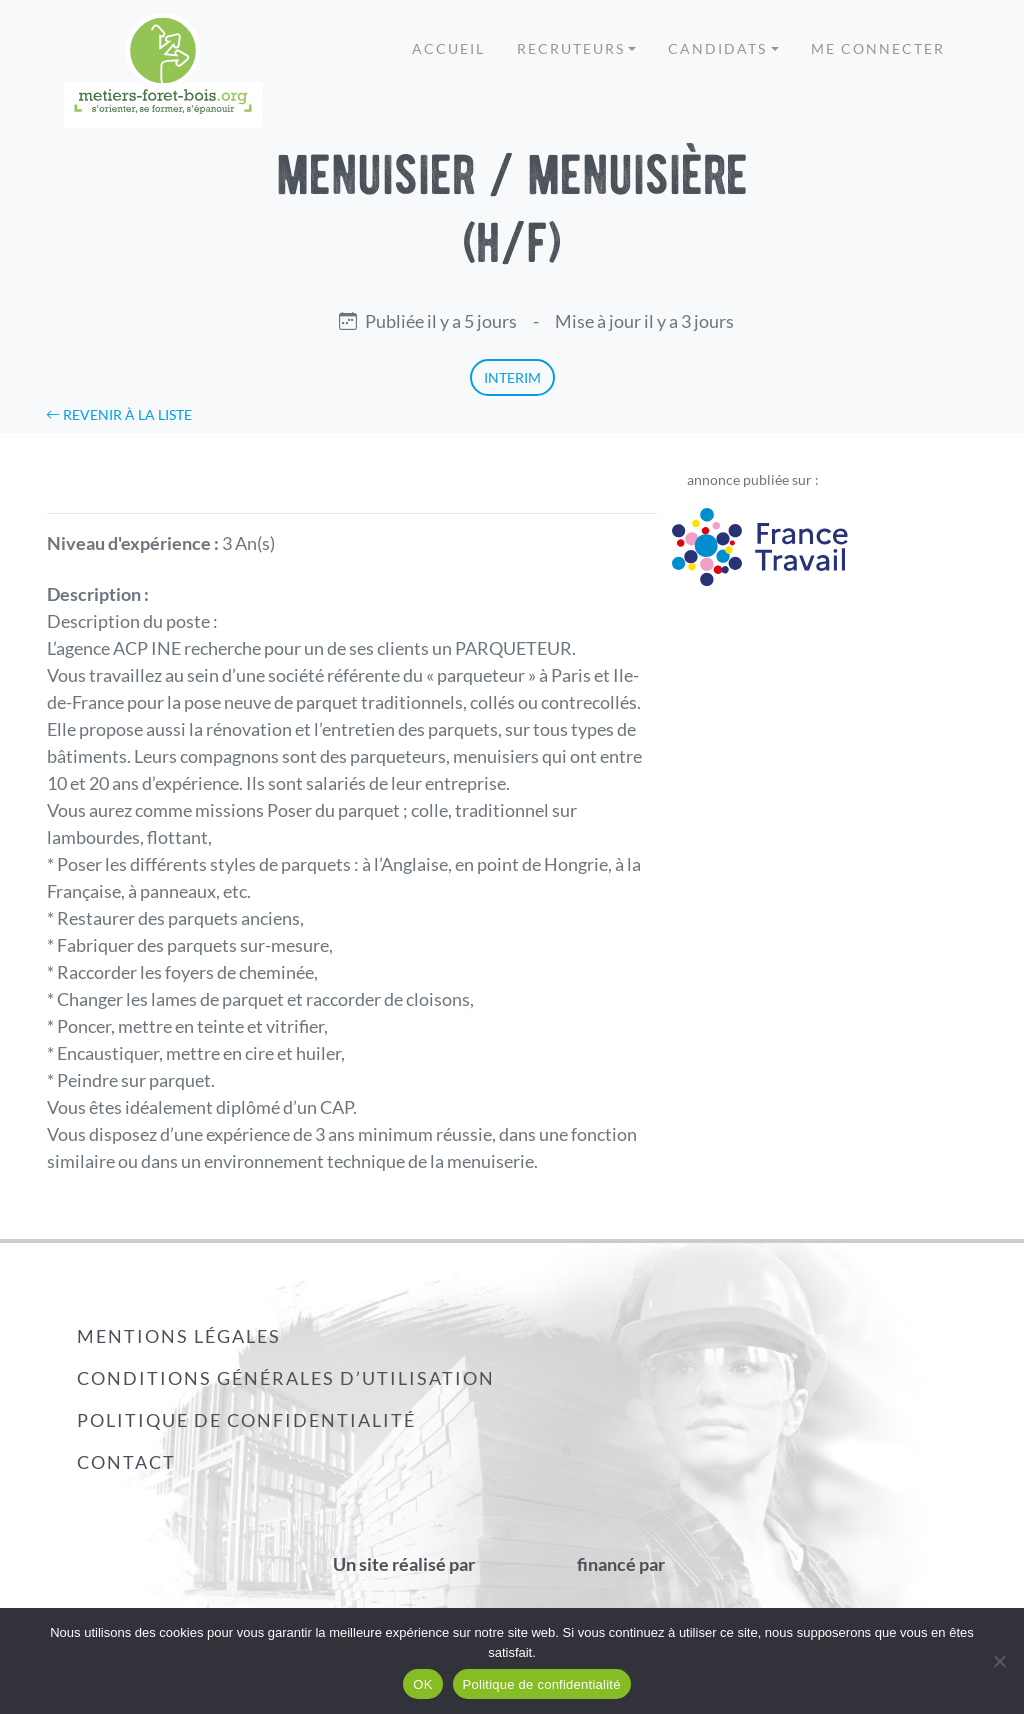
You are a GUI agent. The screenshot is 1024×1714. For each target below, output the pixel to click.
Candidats (717, 48)
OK (422, 1684)
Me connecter (878, 48)
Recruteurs (571, 48)
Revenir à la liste (119, 414)
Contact (126, 1462)
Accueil (448, 48)
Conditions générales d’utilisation (286, 1378)
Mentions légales (179, 1336)
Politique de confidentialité (246, 1420)
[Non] (999, 1661)
